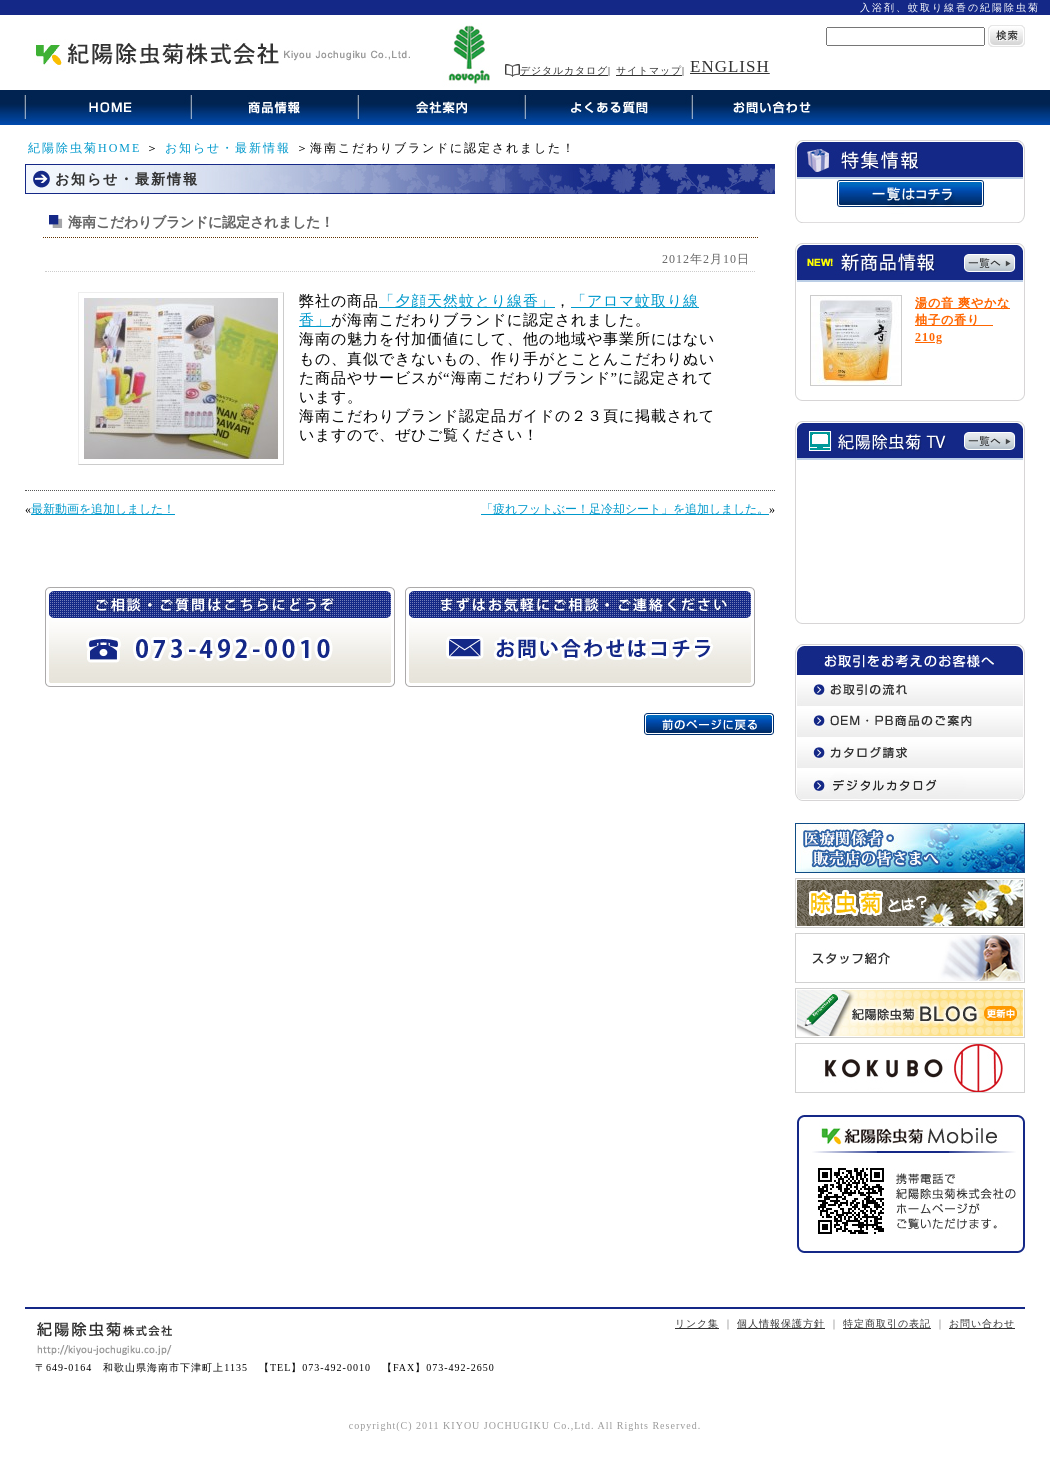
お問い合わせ (982, 1323)
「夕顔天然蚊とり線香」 (467, 301)
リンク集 (697, 1323)
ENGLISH (730, 66)
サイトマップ (649, 70)
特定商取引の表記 (887, 1323)
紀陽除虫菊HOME (84, 148)
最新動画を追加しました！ (103, 509)
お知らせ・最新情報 (228, 148)
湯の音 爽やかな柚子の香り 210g (962, 320)
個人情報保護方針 (781, 1323)
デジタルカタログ (556, 70)
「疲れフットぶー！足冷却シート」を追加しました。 (625, 509)
